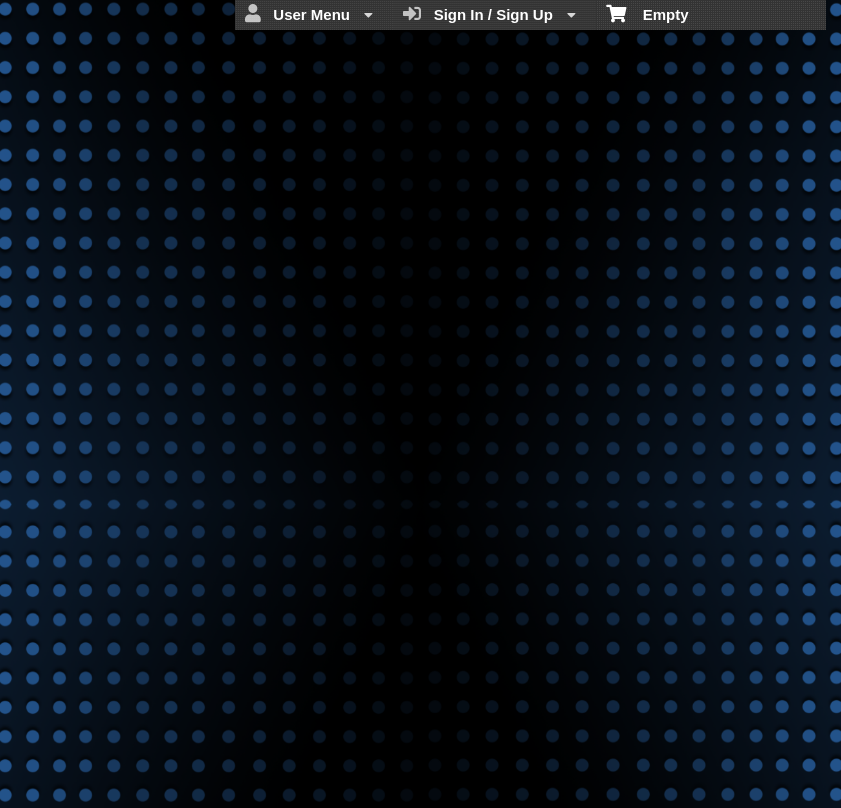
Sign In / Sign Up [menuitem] (489, 14)
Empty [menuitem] (647, 13)
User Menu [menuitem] (309, 14)
